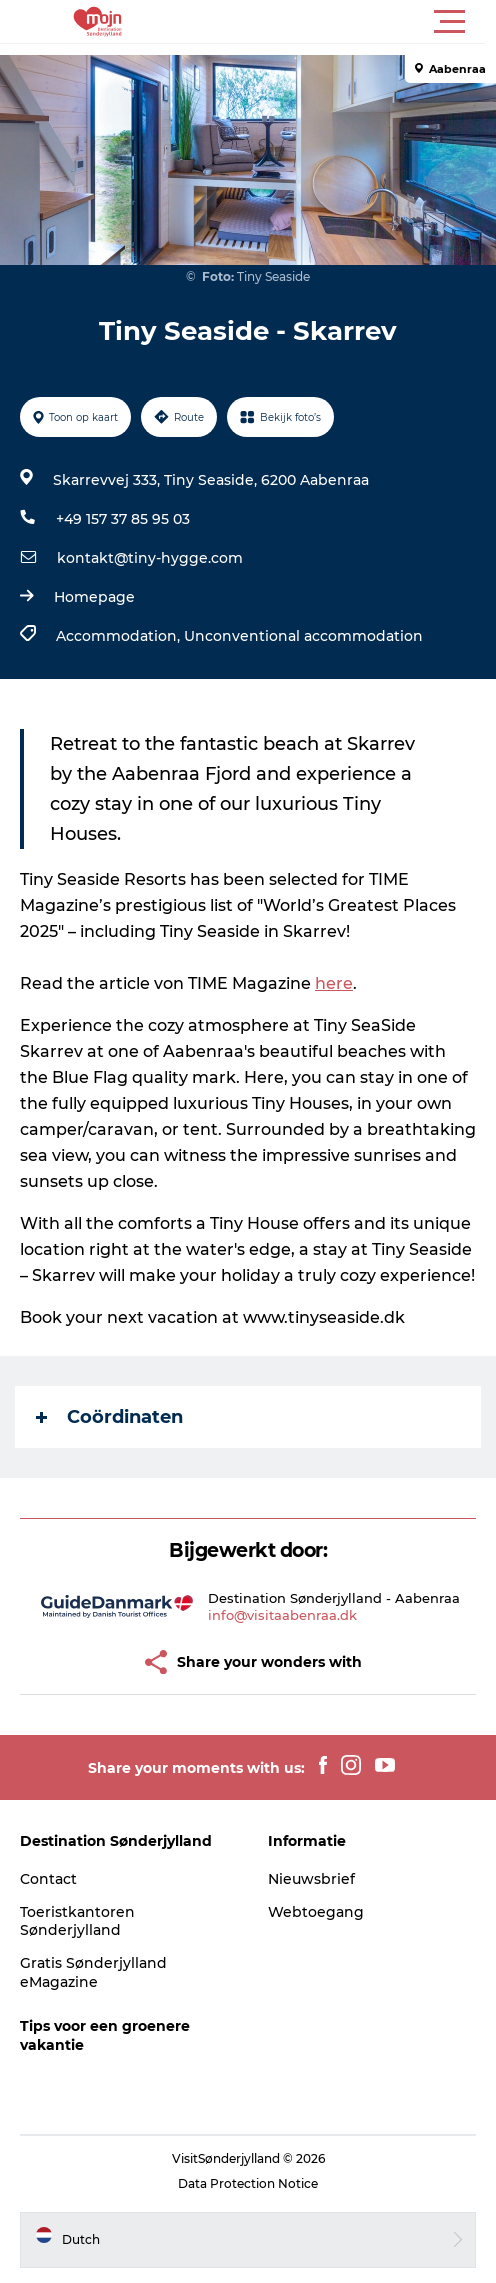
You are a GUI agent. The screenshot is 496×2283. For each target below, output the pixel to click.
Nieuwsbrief (311, 1879)
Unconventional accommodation (303, 636)
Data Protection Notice (248, 2183)
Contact (48, 1879)
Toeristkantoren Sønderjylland (77, 1921)
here (334, 983)
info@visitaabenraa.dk (282, 1615)
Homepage (94, 597)
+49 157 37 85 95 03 (123, 519)
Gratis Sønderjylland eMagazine (93, 1972)
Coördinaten (109, 1417)
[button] (338, 22)
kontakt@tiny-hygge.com (150, 558)
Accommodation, (120, 636)
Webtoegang (316, 1912)
